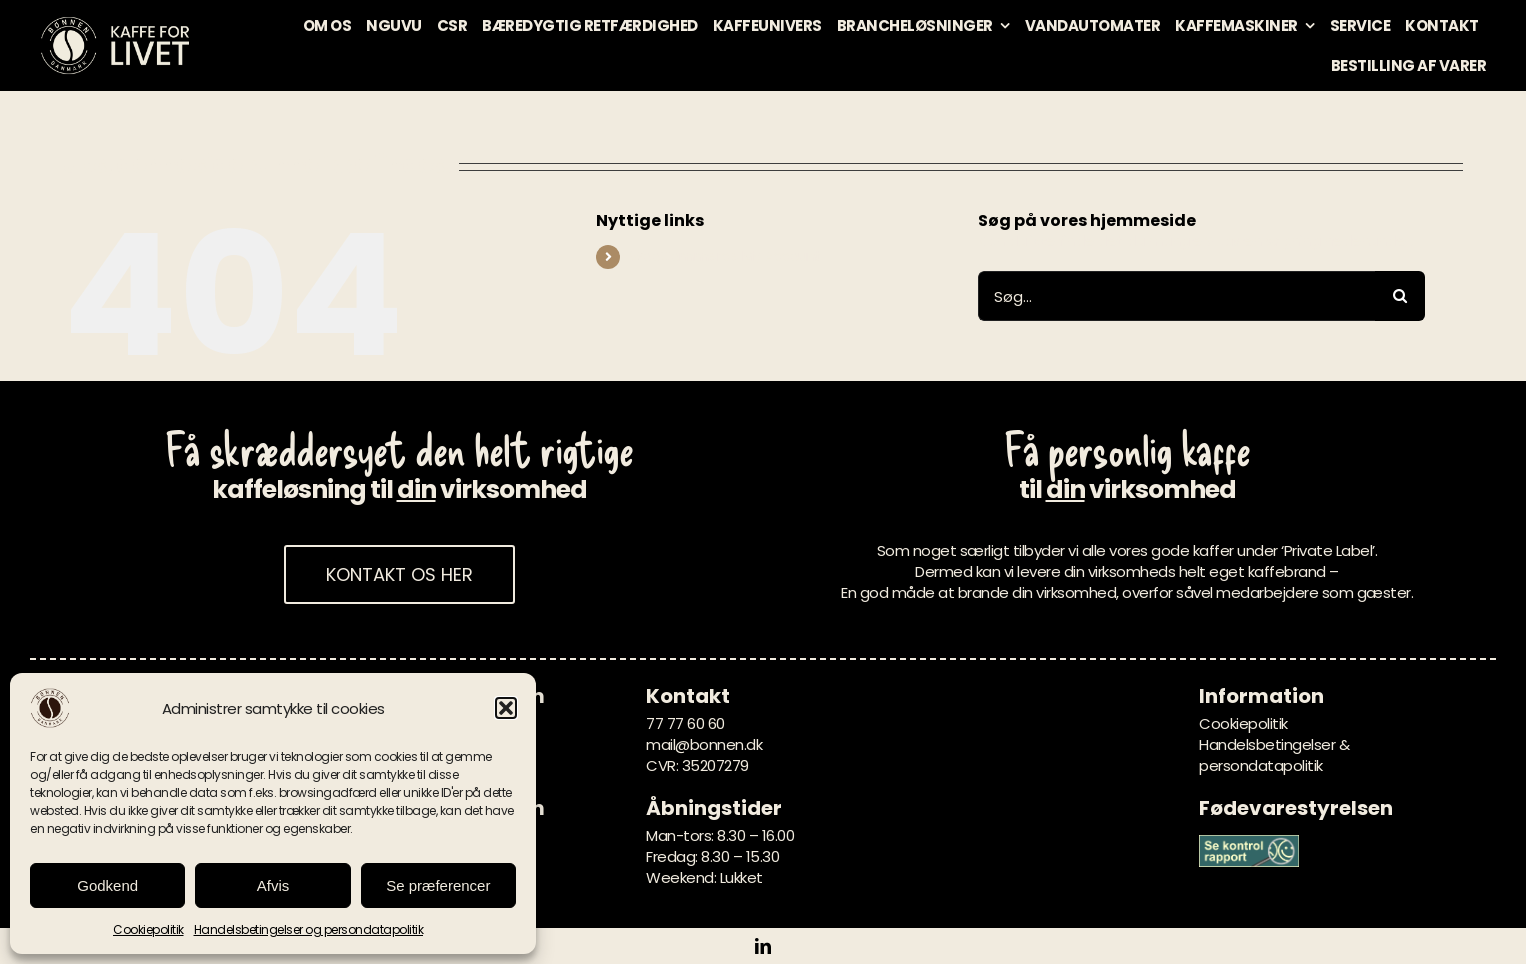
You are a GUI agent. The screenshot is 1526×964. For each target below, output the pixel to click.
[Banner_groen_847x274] (1249, 842)
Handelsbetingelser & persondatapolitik (1274, 755)
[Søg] (1400, 296)
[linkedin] (763, 946)
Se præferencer (438, 885)
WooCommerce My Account (725, 256)
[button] (506, 708)
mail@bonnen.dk (704, 744)
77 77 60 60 (685, 723)
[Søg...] (1176, 296)
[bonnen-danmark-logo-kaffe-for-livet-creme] (115, 22)
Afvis (273, 885)
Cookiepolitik (148, 929)
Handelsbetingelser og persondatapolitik (309, 929)
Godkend (107, 885)
